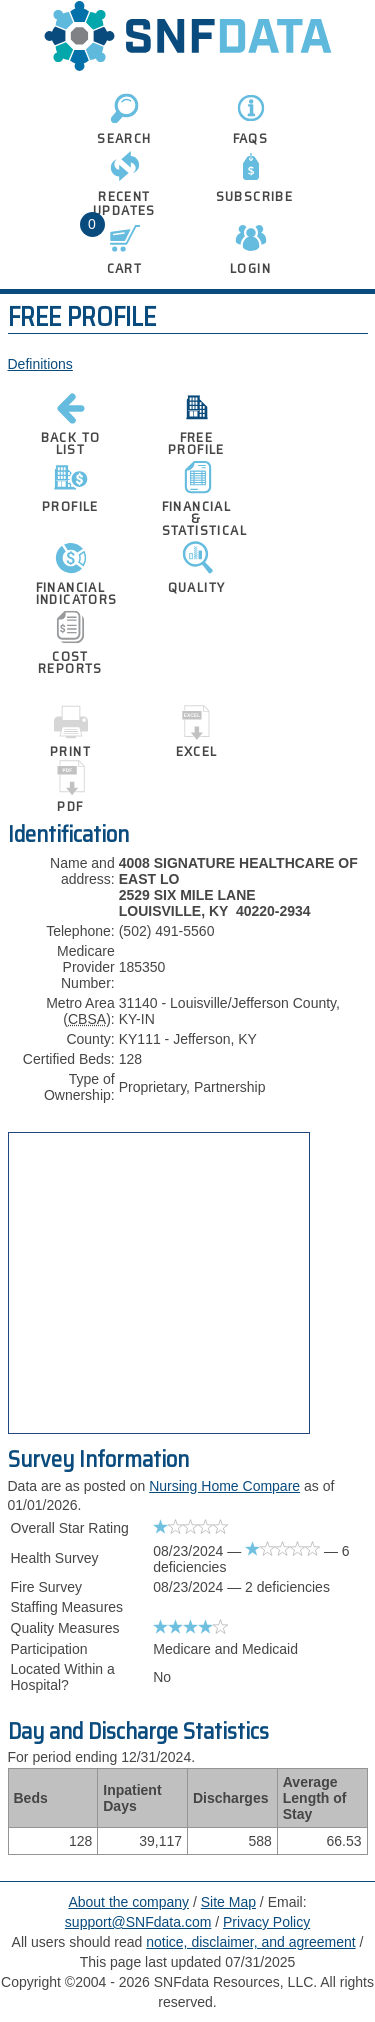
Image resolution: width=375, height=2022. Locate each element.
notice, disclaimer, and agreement (250, 1942)
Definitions (40, 364)
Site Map (228, 1902)
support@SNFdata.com (138, 1922)
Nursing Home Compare (224, 1486)
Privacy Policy (266, 1922)
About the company (128, 1902)
